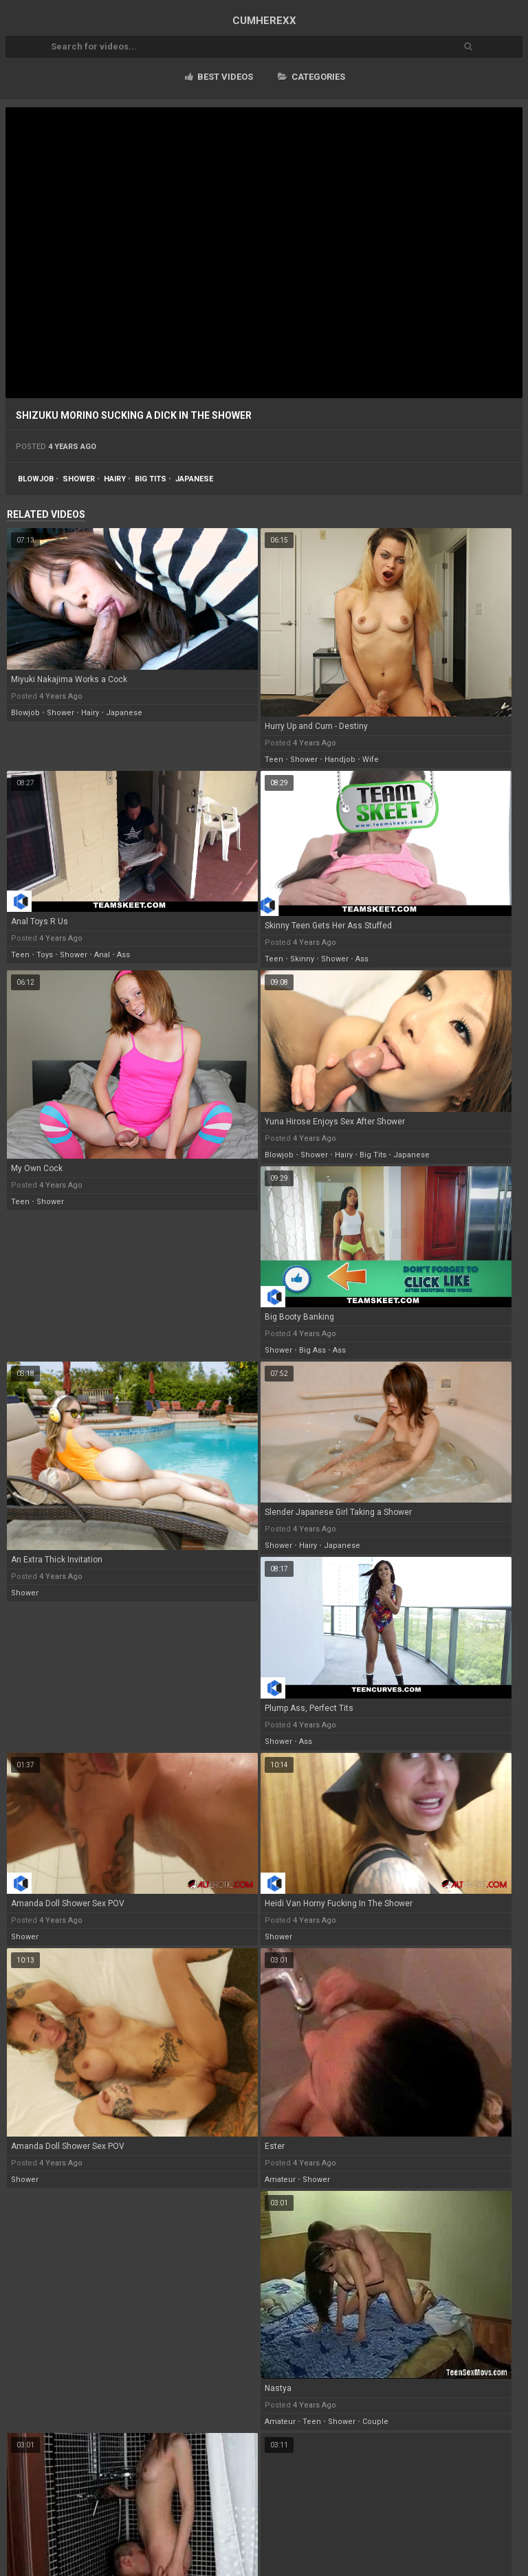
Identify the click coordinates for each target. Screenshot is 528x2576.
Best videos (219, 77)
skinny (302, 958)
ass (123, 954)
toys (44, 954)
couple (375, 2421)
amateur (280, 2179)
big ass (312, 1350)
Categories (311, 77)
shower (79, 478)
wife (370, 759)
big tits (150, 478)
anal (102, 954)
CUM (264, 20)
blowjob (36, 478)
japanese (194, 478)
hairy (115, 478)
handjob (339, 759)
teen (274, 759)
